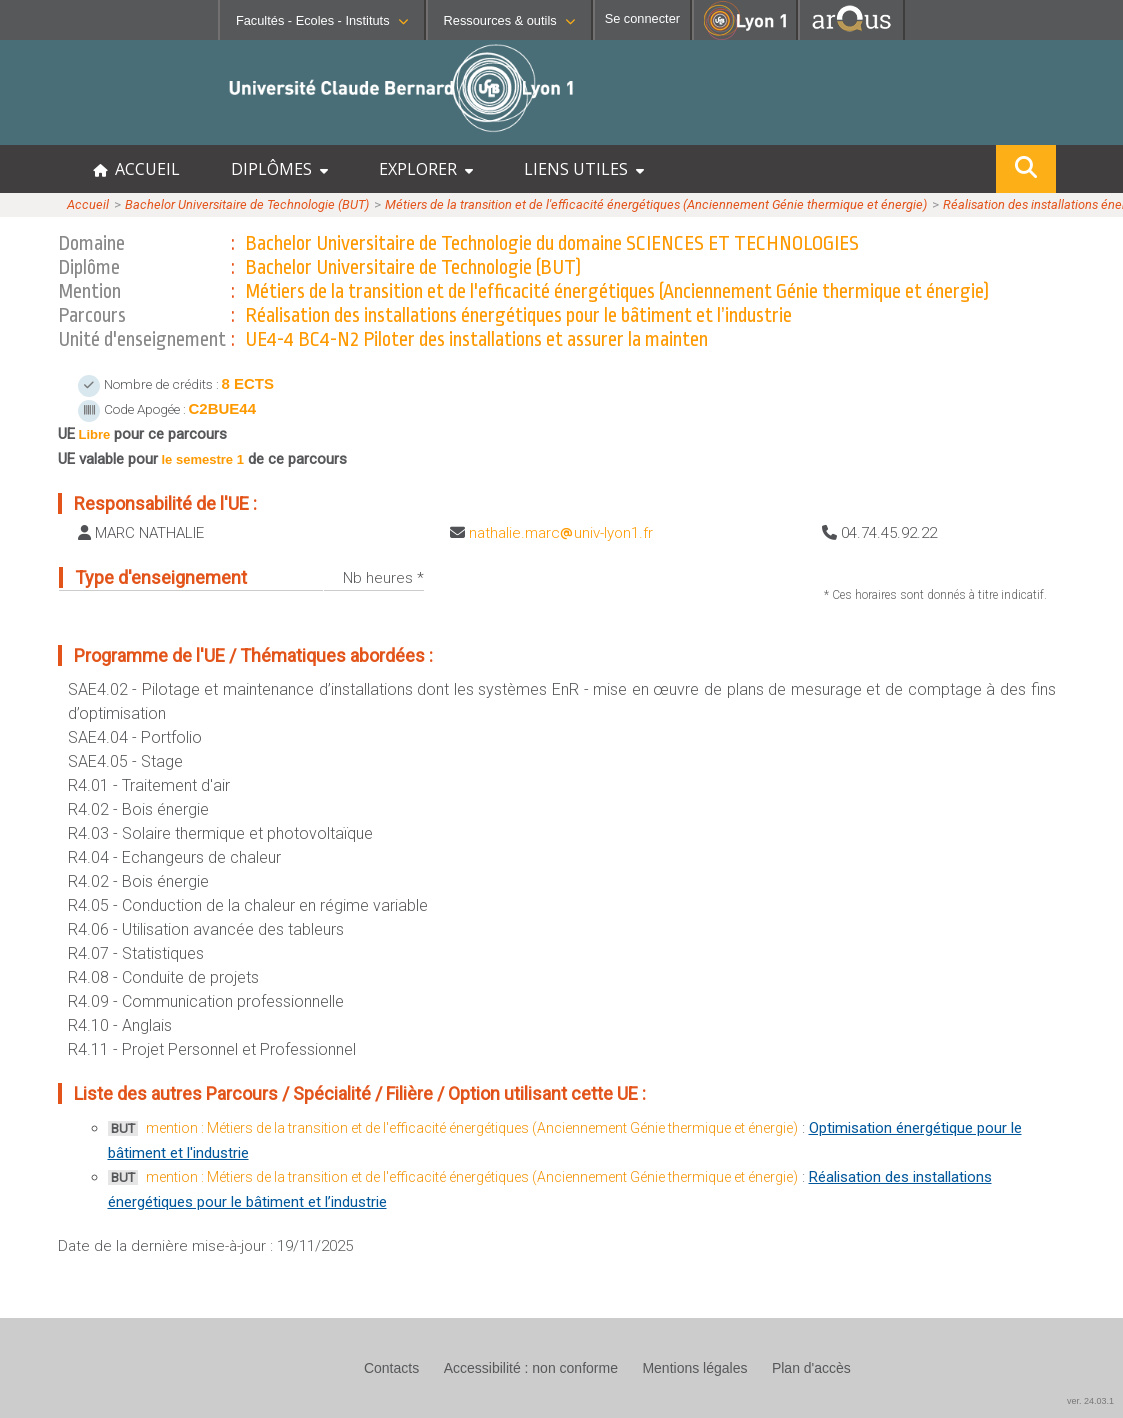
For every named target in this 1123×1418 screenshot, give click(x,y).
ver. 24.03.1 (1090, 1401)
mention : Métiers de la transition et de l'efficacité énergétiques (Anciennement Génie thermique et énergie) (472, 1128)
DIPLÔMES (279, 169)
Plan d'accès (811, 1368)
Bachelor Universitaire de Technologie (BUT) (247, 204)
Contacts (391, 1368)
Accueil (88, 204)
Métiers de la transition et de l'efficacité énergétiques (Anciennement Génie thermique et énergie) (656, 204)
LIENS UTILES (584, 169)
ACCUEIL (136, 169)
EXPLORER (426, 169)
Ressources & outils (509, 20)
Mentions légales (694, 1368)
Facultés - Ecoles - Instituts (322, 20)
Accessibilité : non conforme (531, 1368)
